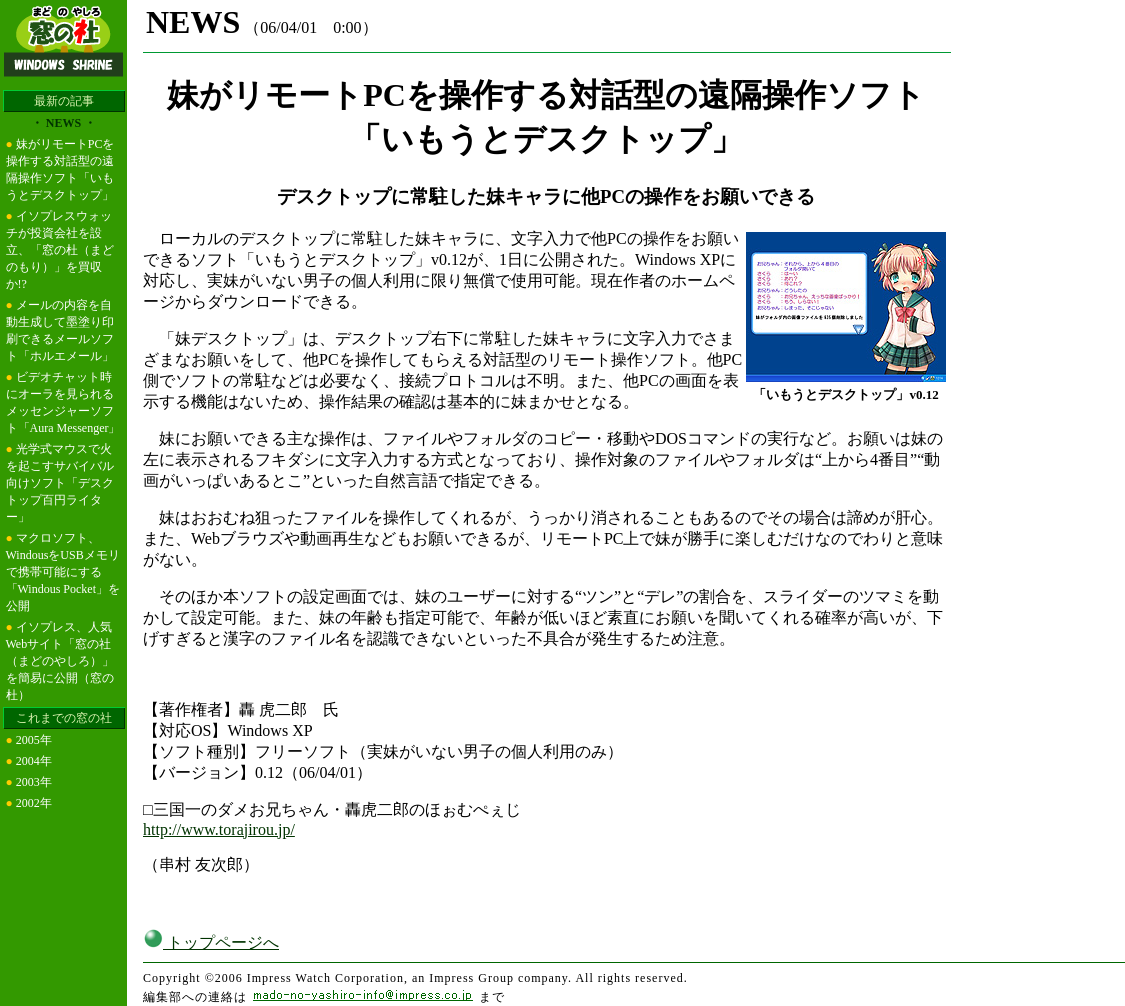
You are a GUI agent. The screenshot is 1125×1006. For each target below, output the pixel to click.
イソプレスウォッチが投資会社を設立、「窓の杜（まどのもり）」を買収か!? (60, 250)
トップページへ (211, 942)
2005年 (34, 740)
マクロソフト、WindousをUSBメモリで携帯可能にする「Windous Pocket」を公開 (63, 572)
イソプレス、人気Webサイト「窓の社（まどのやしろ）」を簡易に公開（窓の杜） (60, 661)
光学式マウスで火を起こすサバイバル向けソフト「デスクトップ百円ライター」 (60, 483)
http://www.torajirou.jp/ (219, 829)
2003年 (34, 782)
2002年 (34, 803)
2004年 (34, 761)
